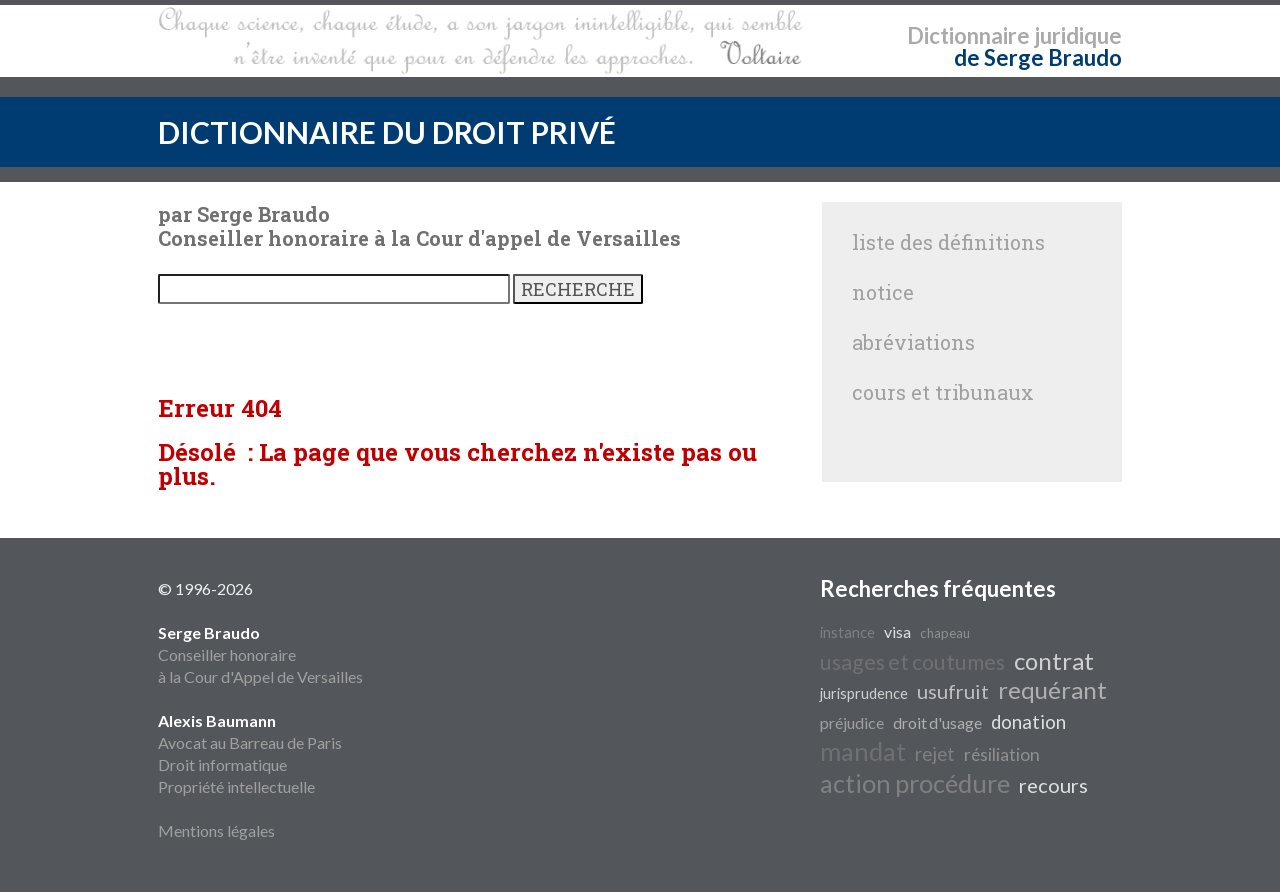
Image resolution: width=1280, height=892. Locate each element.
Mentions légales (216, 830)
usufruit (953, 691)
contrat (1054, 660)
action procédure (915, 783)
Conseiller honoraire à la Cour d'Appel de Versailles (260, 654)
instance (847, 632)
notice (883, 292)
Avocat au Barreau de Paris (250, 742)
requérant (1052, 689)
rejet (935, 754)
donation (1028, 722)
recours (1053, 785)
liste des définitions (948, 242)
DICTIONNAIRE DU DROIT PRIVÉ (387, 132)
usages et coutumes (912, 662)
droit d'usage (937, 722)
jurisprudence (864, 693)
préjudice (852, 722)
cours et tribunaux (943, 392)
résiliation (1002, 754)
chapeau (945, 633)
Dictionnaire (968, 35)
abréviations (913, 342)
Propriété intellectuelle (236, 786)
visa (897, 631)
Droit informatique (222, 764)
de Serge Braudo (1038, 57)
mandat (863, 751)
